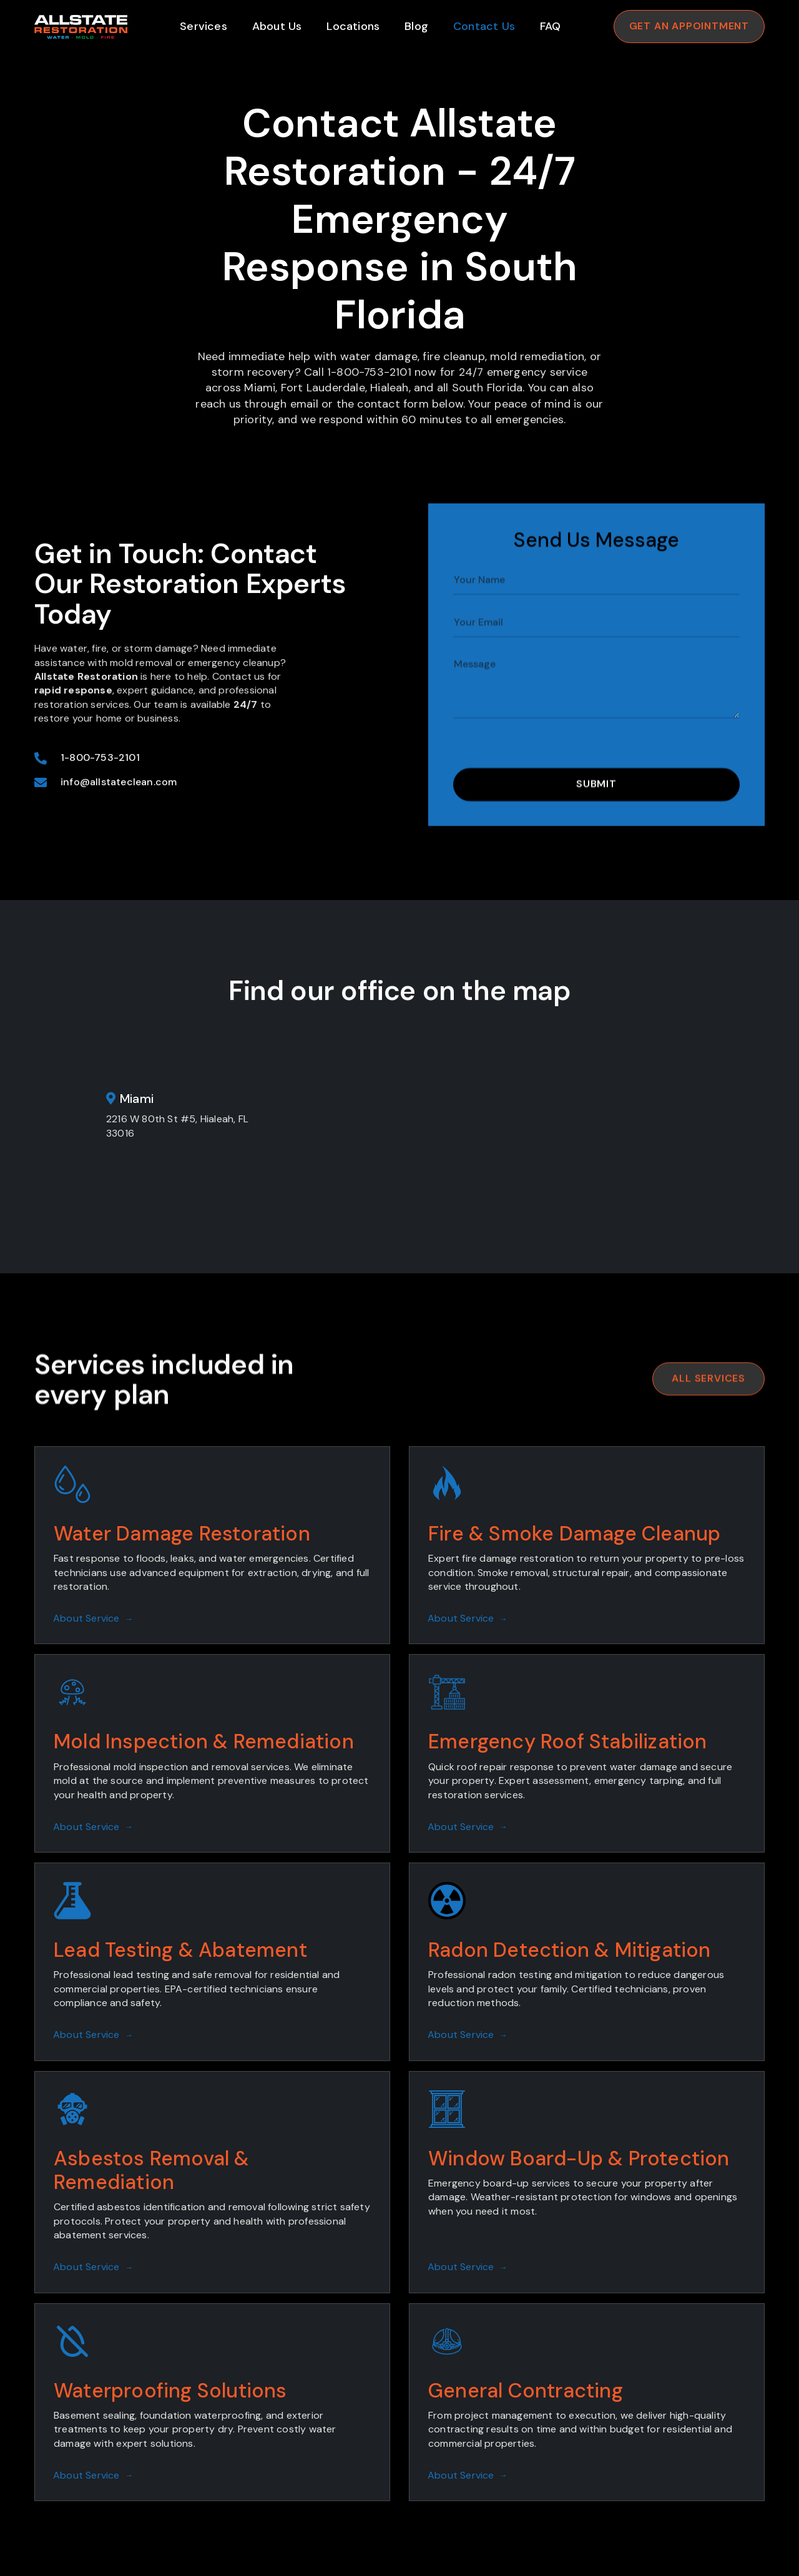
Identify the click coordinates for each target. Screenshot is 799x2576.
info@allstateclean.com (119, 839)
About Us (277, 26)
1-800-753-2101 (100, 815)
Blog (416, 26)
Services (203, 26)
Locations (353, 26)
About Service (93, 1618)
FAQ (550, 26)
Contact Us (484, 26)
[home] (80, 27)
